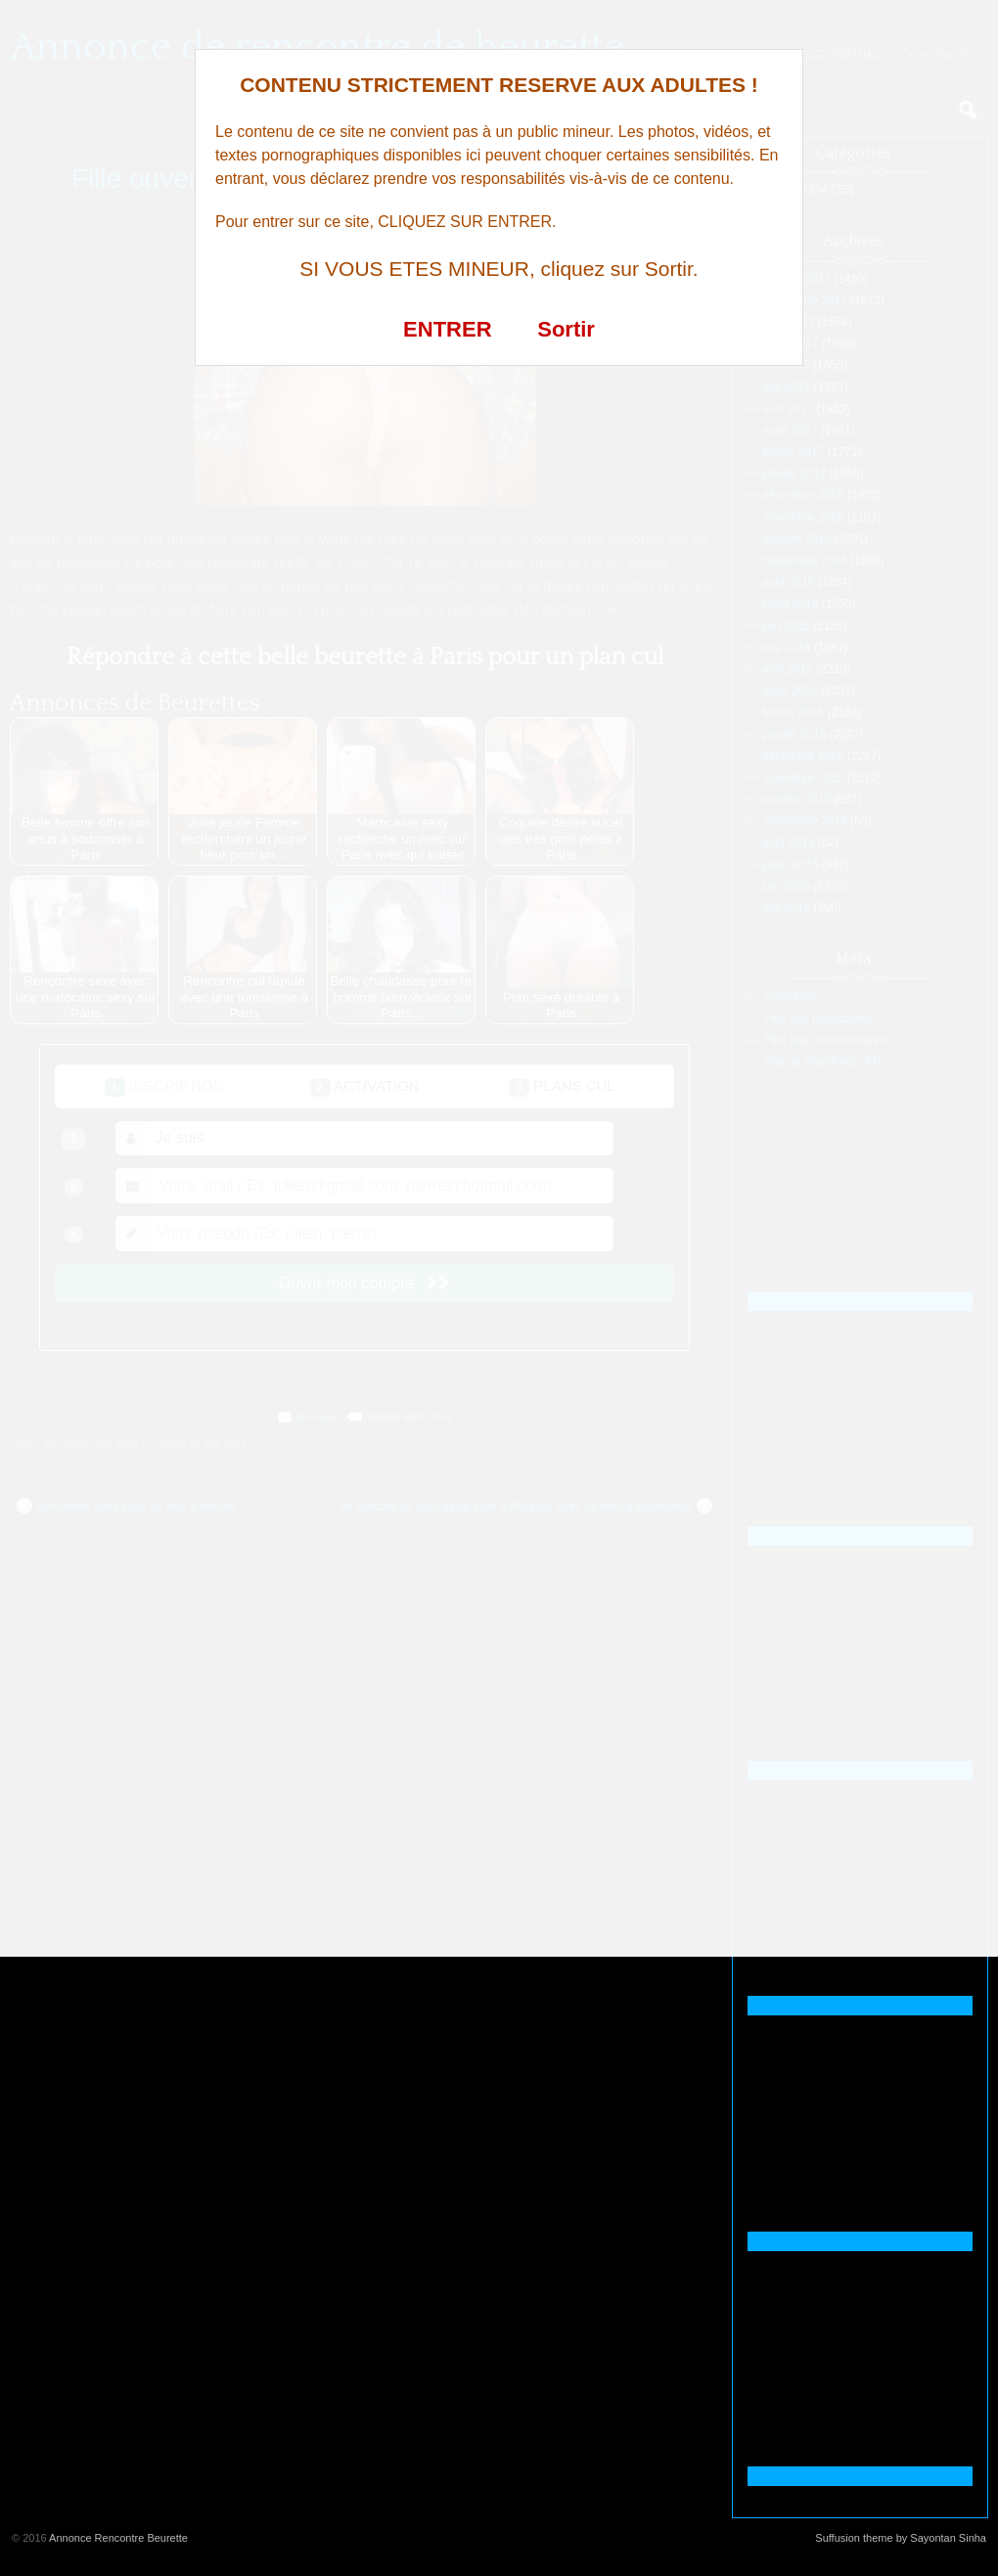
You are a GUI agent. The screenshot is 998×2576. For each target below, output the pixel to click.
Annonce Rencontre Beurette (118, 2538)
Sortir (566, 329)
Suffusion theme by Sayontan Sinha (900, 2538)
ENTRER (447, 329)
